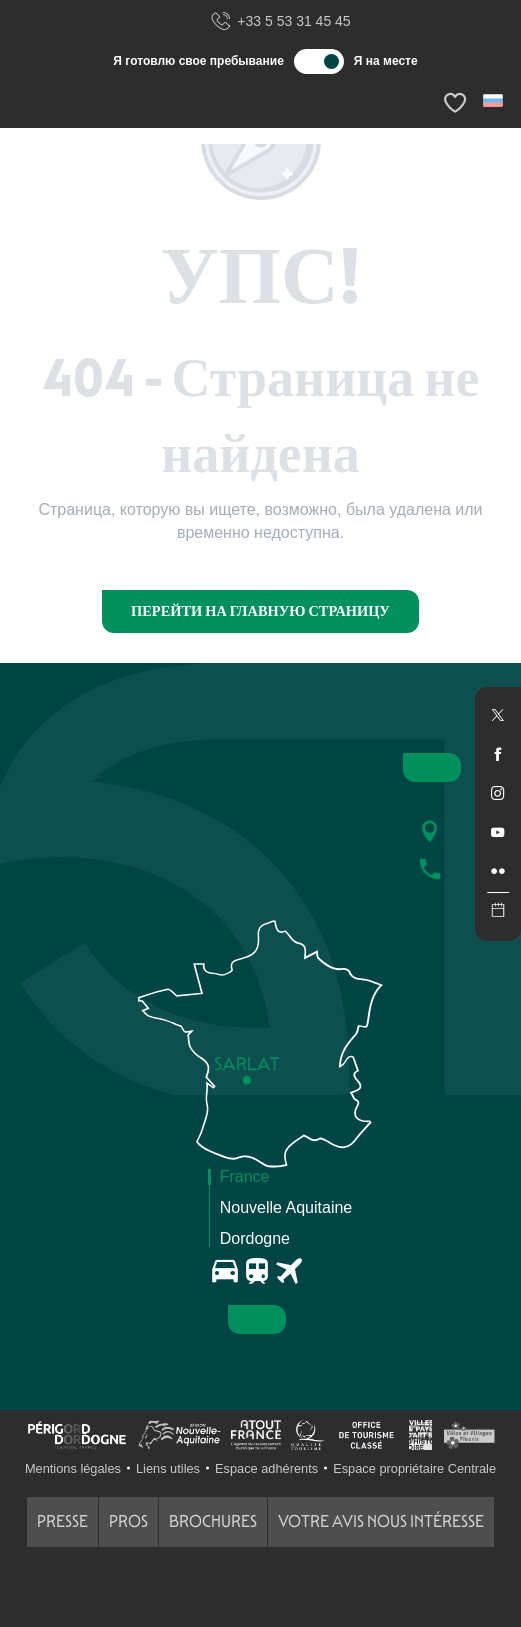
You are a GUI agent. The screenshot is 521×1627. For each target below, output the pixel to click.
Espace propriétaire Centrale (414, 1468)
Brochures (213, 1521)
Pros (128, 1521)
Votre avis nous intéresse (381, 1521)
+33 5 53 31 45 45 (280, 22)
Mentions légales (73, 1468)
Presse (62, 1521)
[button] (494, 100)
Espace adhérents (266, 1468)
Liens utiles (168, 1468)
